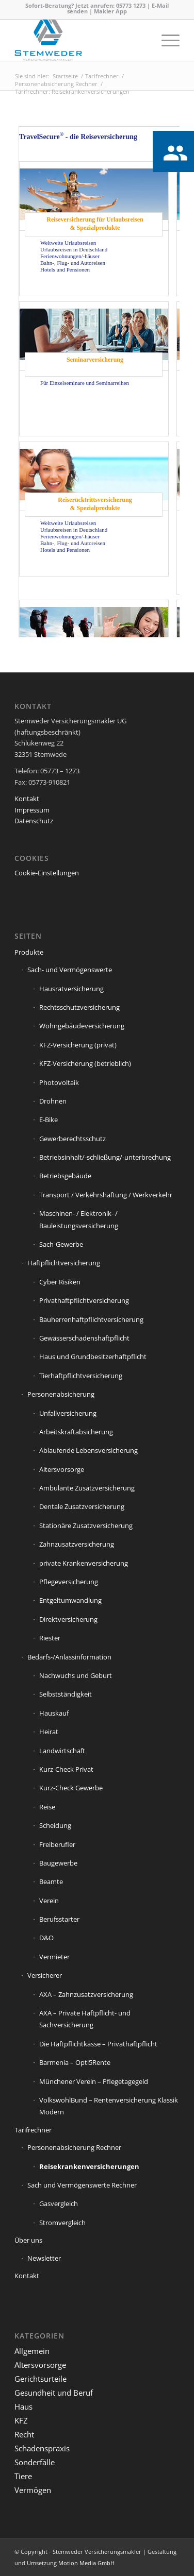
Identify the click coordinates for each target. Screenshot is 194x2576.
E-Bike (48, 1119)
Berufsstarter (59, 1919)
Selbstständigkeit (65, 1694)
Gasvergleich (58, 2203)
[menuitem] (165, 40)
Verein (49, 1900)
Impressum (32, 810)
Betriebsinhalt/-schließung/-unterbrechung (105, 1157)
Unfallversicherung (67, 1413)
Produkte (28, 952)
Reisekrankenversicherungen (89, 2166)
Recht (24, 2434)
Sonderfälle (34, 2462)
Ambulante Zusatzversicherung (87, 1488)
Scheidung (55, 1825)
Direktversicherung (68, 1619)
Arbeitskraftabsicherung (76, 1431)
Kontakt (26, 798)
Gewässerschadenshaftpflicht (84, 1338)
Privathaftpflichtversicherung (84, 1300)
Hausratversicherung (71, 988)
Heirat (48, 1731)
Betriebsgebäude (65, 1175)
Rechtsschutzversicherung (79, 1007)
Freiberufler (57, 1844)
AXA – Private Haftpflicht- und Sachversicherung (85, 2018)
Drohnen (53, 1101)
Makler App (110, 11)
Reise (47, 1806)
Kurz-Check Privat (66, 1769)
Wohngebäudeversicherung (81, 1025)
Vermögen (32, 2490)
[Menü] (165, 40)
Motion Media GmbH (86, 2563)
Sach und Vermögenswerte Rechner (82, 2185)
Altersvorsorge (61, 1469)
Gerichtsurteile (40, 2379)
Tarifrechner (33, 2129)
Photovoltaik (59, 1082)
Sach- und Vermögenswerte (69, 969)
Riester (49, 1637)
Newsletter (44, 2258)
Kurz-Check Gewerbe (71, 1787)
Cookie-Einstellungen (46, 872)
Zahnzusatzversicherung (76, 1544)
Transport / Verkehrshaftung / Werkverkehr (105, 1194)
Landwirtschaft (62, 1750)
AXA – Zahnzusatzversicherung (86, 1994)
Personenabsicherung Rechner (74, 2147)
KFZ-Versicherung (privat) (78, 1044)
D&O (46, 1937)
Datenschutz (33, 820)
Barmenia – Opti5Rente (74, 2062)
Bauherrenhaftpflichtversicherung (91, 1319)
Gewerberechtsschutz (72, 1138)
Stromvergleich (62, 2222)
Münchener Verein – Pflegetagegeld (93, 2081)
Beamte (51, 1881)
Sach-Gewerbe (61, 1244)
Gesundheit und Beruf (53, 2392)
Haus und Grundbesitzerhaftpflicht (93, 1356)
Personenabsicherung (60, 1394)
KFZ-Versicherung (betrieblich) (85, 1063)
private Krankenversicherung (83, 1563)
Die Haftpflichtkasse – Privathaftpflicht (98, 2043)
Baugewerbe (58, 1863)
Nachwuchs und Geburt (75, 1675)
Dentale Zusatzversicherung (81, 1506)
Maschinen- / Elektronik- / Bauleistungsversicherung (78, 1219)
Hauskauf (54, 1713)
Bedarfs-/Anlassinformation (69, 1657)
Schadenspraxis (42, 2448)
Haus (23, 2406)
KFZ (21, 2420)
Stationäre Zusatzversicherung (86, 1525)
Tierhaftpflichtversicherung (80, 1375)
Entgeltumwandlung (70, 1600)
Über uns (28, 2240)
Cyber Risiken (59, 1281)
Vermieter (54, 1956)
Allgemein (32, 2351)
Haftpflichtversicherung (63, 1262)
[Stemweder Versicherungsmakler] (80, 40)
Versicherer (44, 1975)
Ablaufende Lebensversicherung (88, 1450)
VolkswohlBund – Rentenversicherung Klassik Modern (108, 2105)
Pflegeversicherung (68, 1581)
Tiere (23, 2476)
